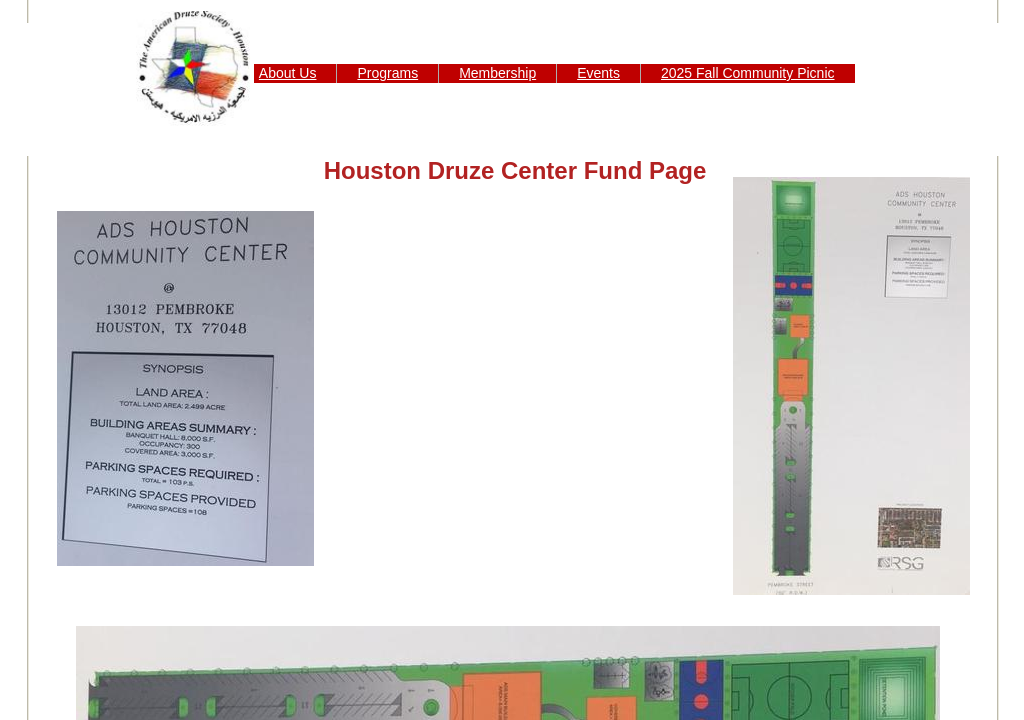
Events (598, 73)
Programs (387, 73)
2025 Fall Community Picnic (748, 73)
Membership (497, 73)
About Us (288, 73)
